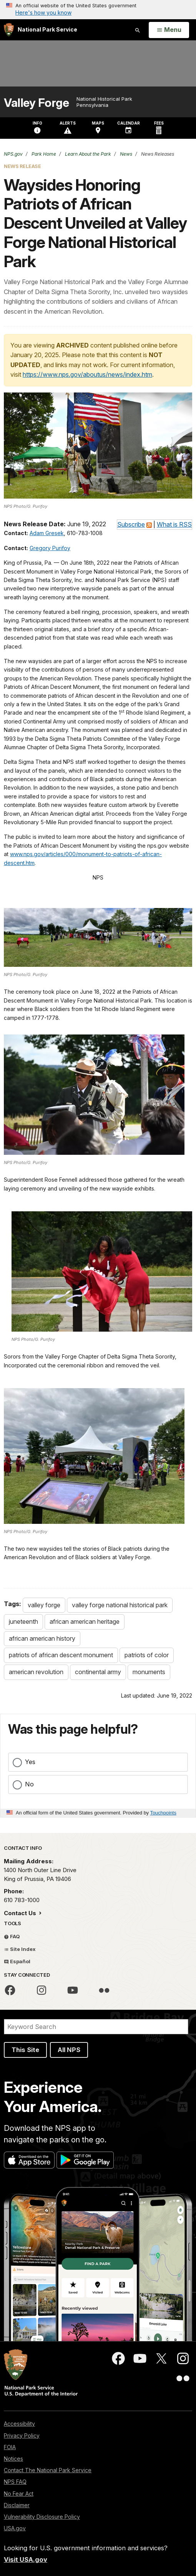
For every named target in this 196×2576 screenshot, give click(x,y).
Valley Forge (36, 103)
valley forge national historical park (120, 1605)
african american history (42, 1638)
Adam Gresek (47, 533)
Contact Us (21, 1913)
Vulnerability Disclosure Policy (42, 2516)
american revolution (36, 1672)
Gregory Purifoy (50, 548)
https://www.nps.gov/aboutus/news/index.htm (87, 374)
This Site (25, 2050)
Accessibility (19, 2423)
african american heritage (85, 1621)
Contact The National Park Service (47, 2470)
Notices (13, 2458)
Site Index (20, 1949)
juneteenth (23, 1621)
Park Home (43, 154)
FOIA (10, 2447)
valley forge (44, 1605)
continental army (98, 1672)
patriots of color (147, 1655)
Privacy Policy (22, 2435)
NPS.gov (13, 154)
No (29, 1784)
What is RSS (174, 524)
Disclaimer (17, 2505)
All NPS (69, 2050)
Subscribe (131, 524)
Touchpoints (163, 1813)
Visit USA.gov (25, 2559)
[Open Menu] (169, 30)
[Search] (96, 2026)
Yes (30, 1762)
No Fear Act (18, 2493)
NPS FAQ (15, 2481)
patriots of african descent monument (61, 1655)
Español (17, 1961)
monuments (149, 1672)
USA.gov (15, 2528)
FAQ (12, 1936)
